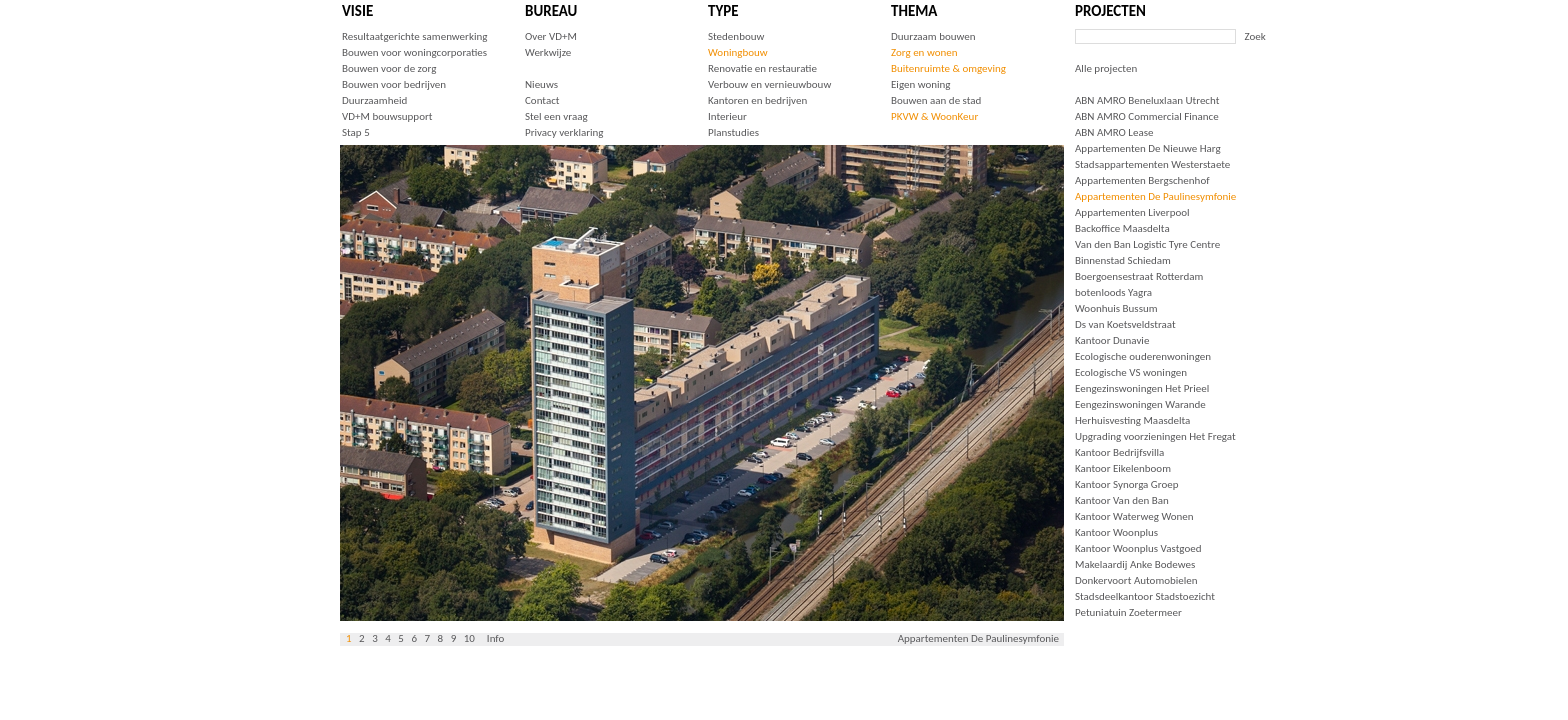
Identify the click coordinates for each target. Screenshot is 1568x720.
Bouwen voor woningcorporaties (414, 52)
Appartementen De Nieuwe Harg (1148, 148)
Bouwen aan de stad (936, 100)
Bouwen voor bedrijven (394, 84)
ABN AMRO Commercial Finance (1147, 116)
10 (469, 638)
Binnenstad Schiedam (1123, 260)
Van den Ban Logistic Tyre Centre (1147, 244)
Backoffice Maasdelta (1122, 228)
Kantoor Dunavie (1112, 340)
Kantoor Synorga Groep (1127, 484)
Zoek (1255, 36)
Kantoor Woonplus (1116, 532)
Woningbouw (738, 52)
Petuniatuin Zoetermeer (1128, 612)
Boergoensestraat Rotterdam (1139, 276)
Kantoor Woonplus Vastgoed (1138, 548)
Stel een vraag (556, 116)
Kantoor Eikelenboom (1123, 468)
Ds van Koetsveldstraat (1125, 324)
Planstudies (733, 132)
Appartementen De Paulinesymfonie (1155, 196)
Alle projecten (1106, 68)
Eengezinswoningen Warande (1140, 404)
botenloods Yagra (1113, 292)
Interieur (727, 116)
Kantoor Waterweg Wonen (1134, 516)
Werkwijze (548, 52)
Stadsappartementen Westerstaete (1152, 164)
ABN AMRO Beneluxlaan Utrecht (1147, 100)
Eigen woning (921, 84)
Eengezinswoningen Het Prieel (1142, 388)
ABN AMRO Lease (1114, 132)
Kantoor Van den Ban (1122, 500)
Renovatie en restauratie (762, 68)
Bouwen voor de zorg (389, 68)
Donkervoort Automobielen (1136, 580)
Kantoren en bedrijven (757, 100)
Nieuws (541, 84)
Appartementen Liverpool (1132, 212)
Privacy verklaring (564, 132)
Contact (542, 100)
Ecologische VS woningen (1131, 372)
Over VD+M (551, 36)
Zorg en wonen (924, 52)
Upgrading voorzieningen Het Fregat (1155, 436)
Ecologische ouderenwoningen (1143, 356)
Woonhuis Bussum (1116, 308)
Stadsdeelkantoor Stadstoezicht (1145, 596)
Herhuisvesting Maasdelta (1132, 420)
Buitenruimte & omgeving (948, 68)
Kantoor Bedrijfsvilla (1119, 452)
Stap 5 (356, 132)
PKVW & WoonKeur (934, 116)
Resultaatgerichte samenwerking (414, 36)
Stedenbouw (736, 36)
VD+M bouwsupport (387, 116)
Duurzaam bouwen (933, 36)
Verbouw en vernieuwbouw (769, 84)
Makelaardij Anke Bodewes (1135, 564)
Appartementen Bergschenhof (1142, 180)
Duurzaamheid (374, 100)
